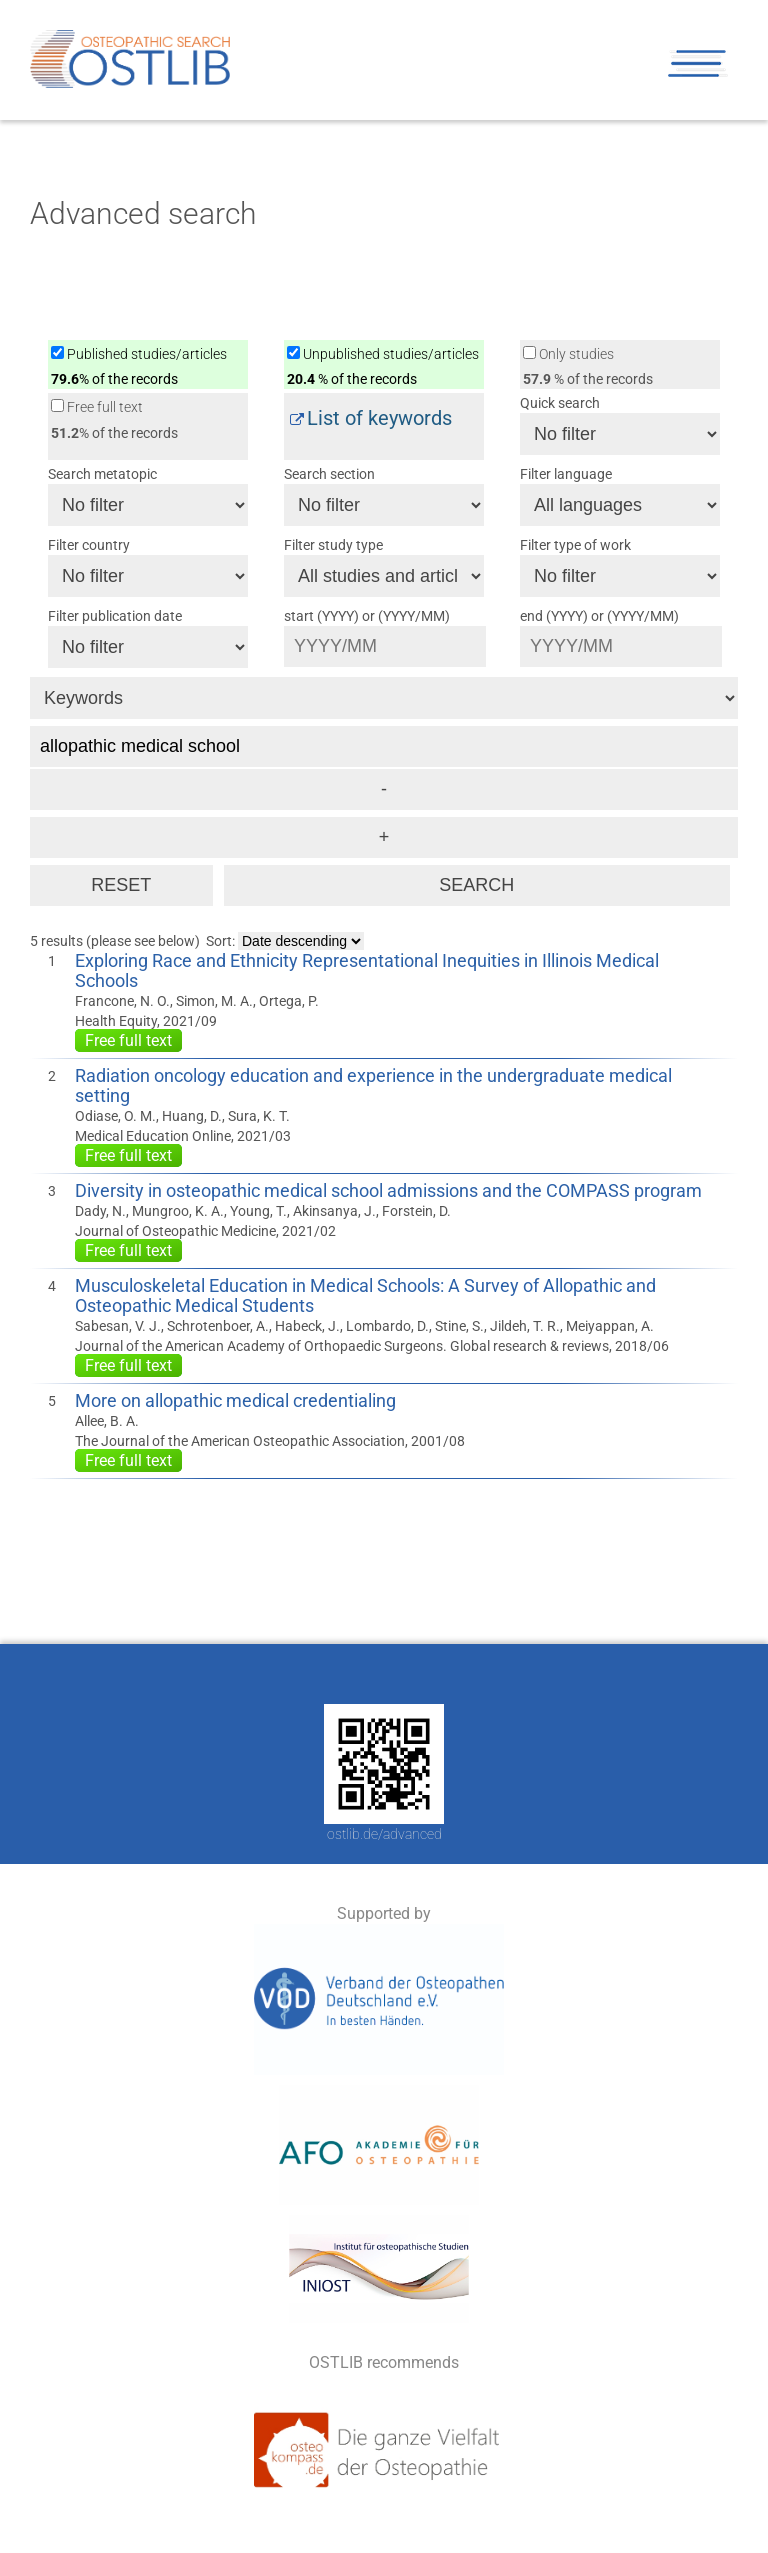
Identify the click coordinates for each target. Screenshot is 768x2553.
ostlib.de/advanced (384, 1834)
